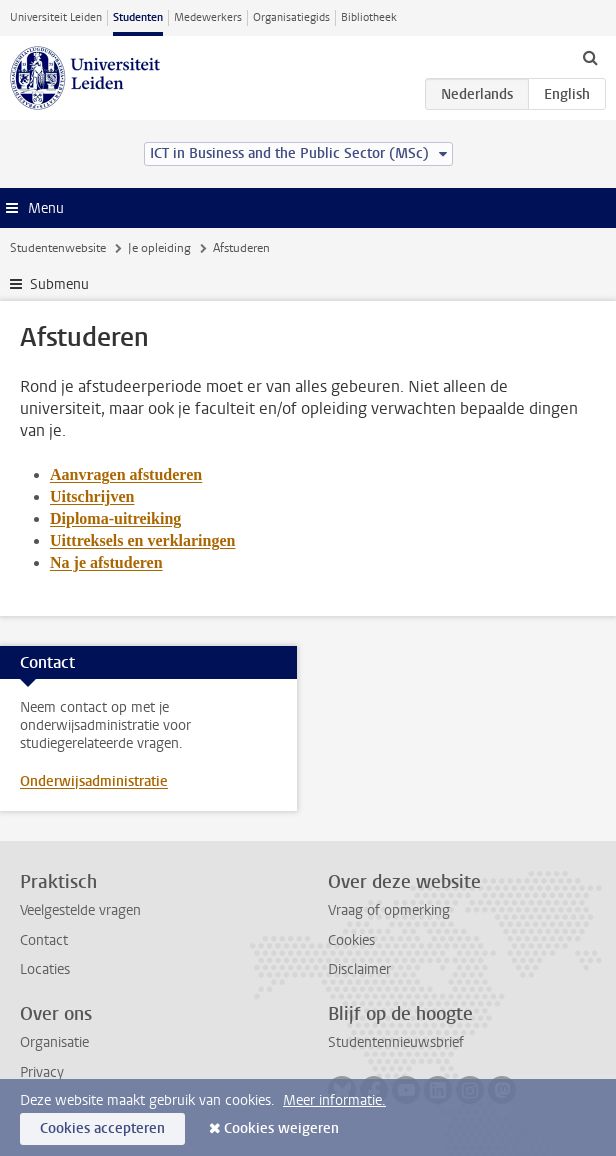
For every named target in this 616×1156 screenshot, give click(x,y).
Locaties (45, 969)
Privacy (42, 1072)
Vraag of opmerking (389, 910)
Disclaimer (359, 969)
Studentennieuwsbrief (396, 1042)
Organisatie (54, 1042)
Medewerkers (208, 17)
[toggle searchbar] (590, 57)
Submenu (59, 284)
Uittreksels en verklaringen (142, 540)
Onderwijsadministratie (94, 781)
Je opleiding (159, 248)
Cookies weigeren (281, 1128)
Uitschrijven (92, 496)
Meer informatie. (334, 1100)
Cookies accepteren (102, 1128)
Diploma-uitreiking (115, 518)
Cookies (351, 940)
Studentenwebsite (58, 248)
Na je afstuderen (106, 562)
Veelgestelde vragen (80, 910)
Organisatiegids (291, 17)
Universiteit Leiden (56, 17)
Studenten (138, 17)
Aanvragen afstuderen (126, 474)
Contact (44, 940)
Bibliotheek (369, 17)
